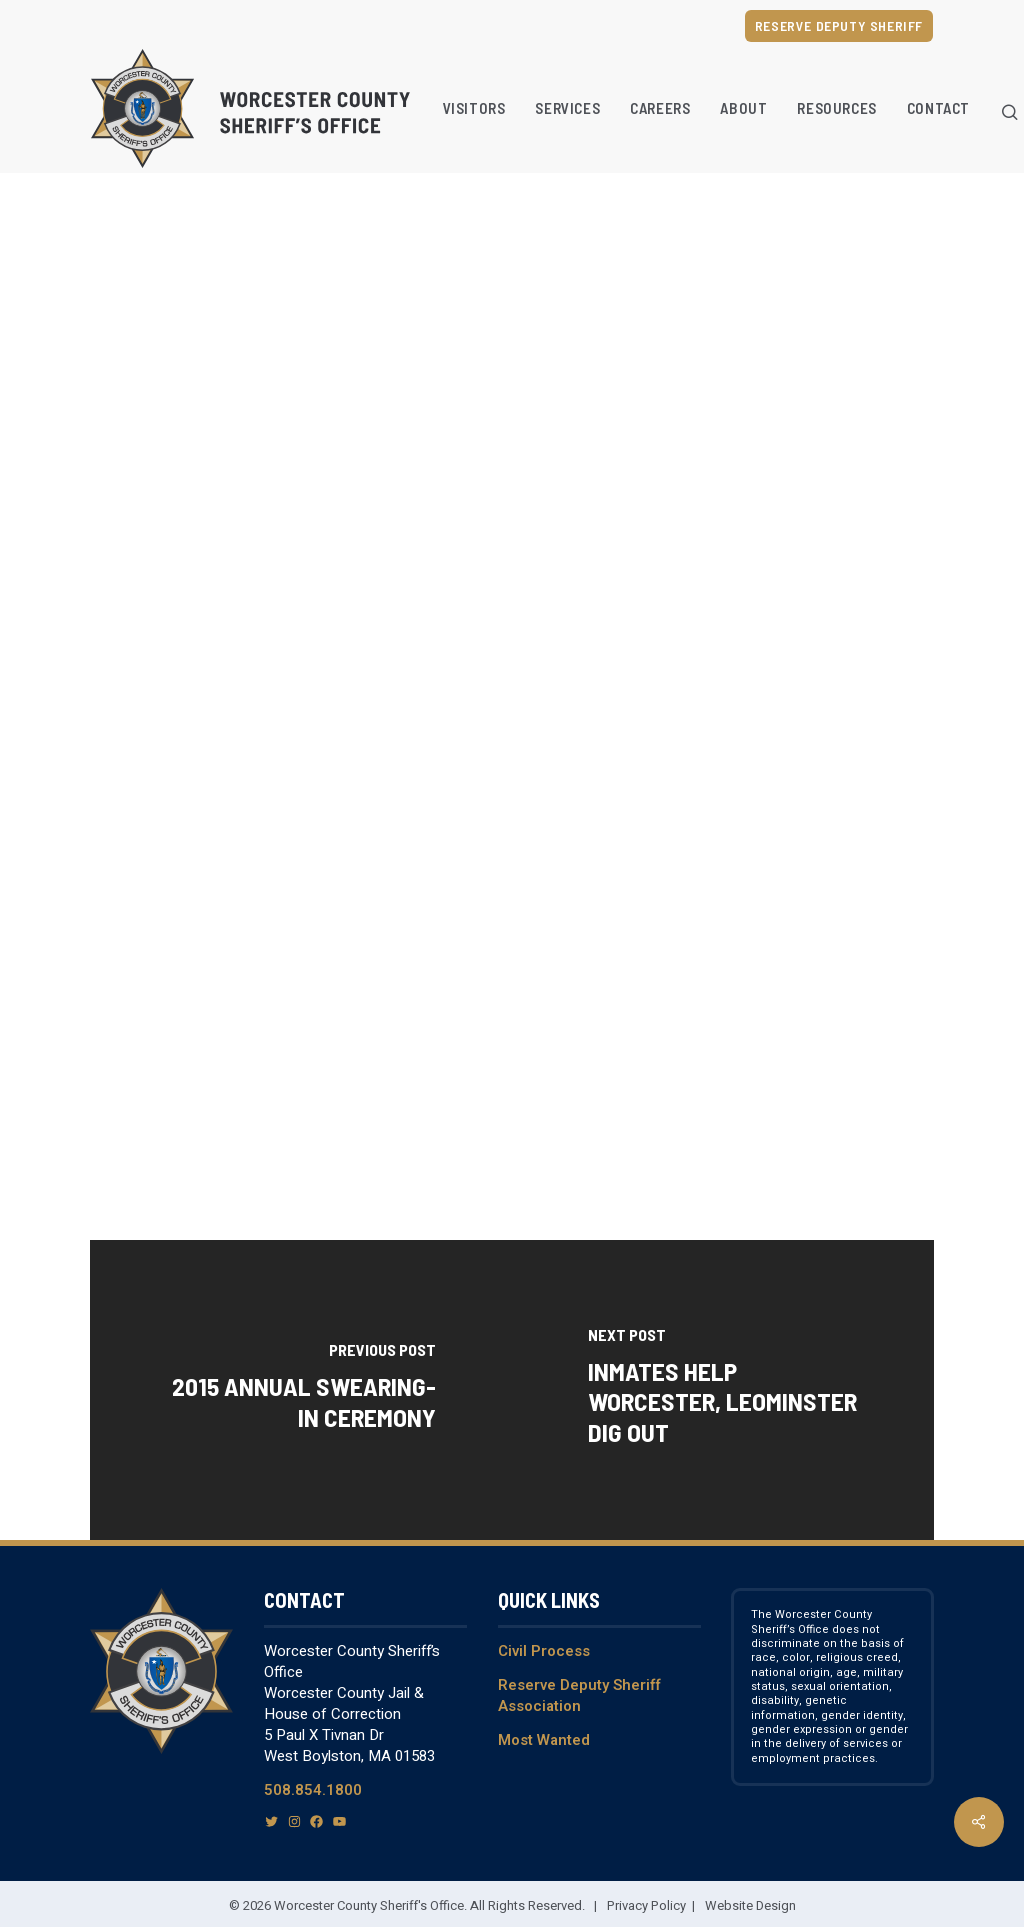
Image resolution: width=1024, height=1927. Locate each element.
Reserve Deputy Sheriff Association (579, 1695)
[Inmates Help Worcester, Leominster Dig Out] (723, 1390)
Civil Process (544, 1651)
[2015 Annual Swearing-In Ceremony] (301, 1390)
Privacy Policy (646, 1905)
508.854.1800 (313, 1790)
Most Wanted (544, 1740)
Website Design (750, 1905)
